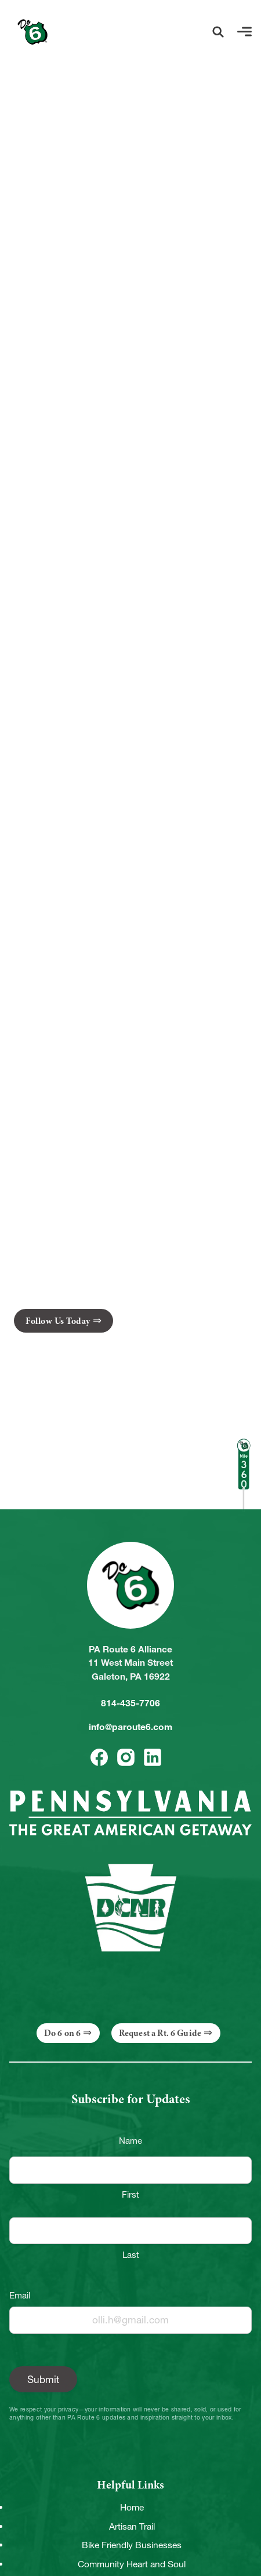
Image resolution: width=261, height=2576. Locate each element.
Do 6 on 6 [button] (62, 2033)
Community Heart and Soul (132, 2564)
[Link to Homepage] (32, 32)
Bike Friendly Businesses (132, 2545)
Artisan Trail (132, 2526)
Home (132, 2507)
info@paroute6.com (130, 1726)
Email (19, 2295)
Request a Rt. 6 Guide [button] (160, 2033)
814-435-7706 (130, 1703)
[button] (218, 31)
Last (130, 2254)
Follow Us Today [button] (58, 1321)
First (130, 2194)
